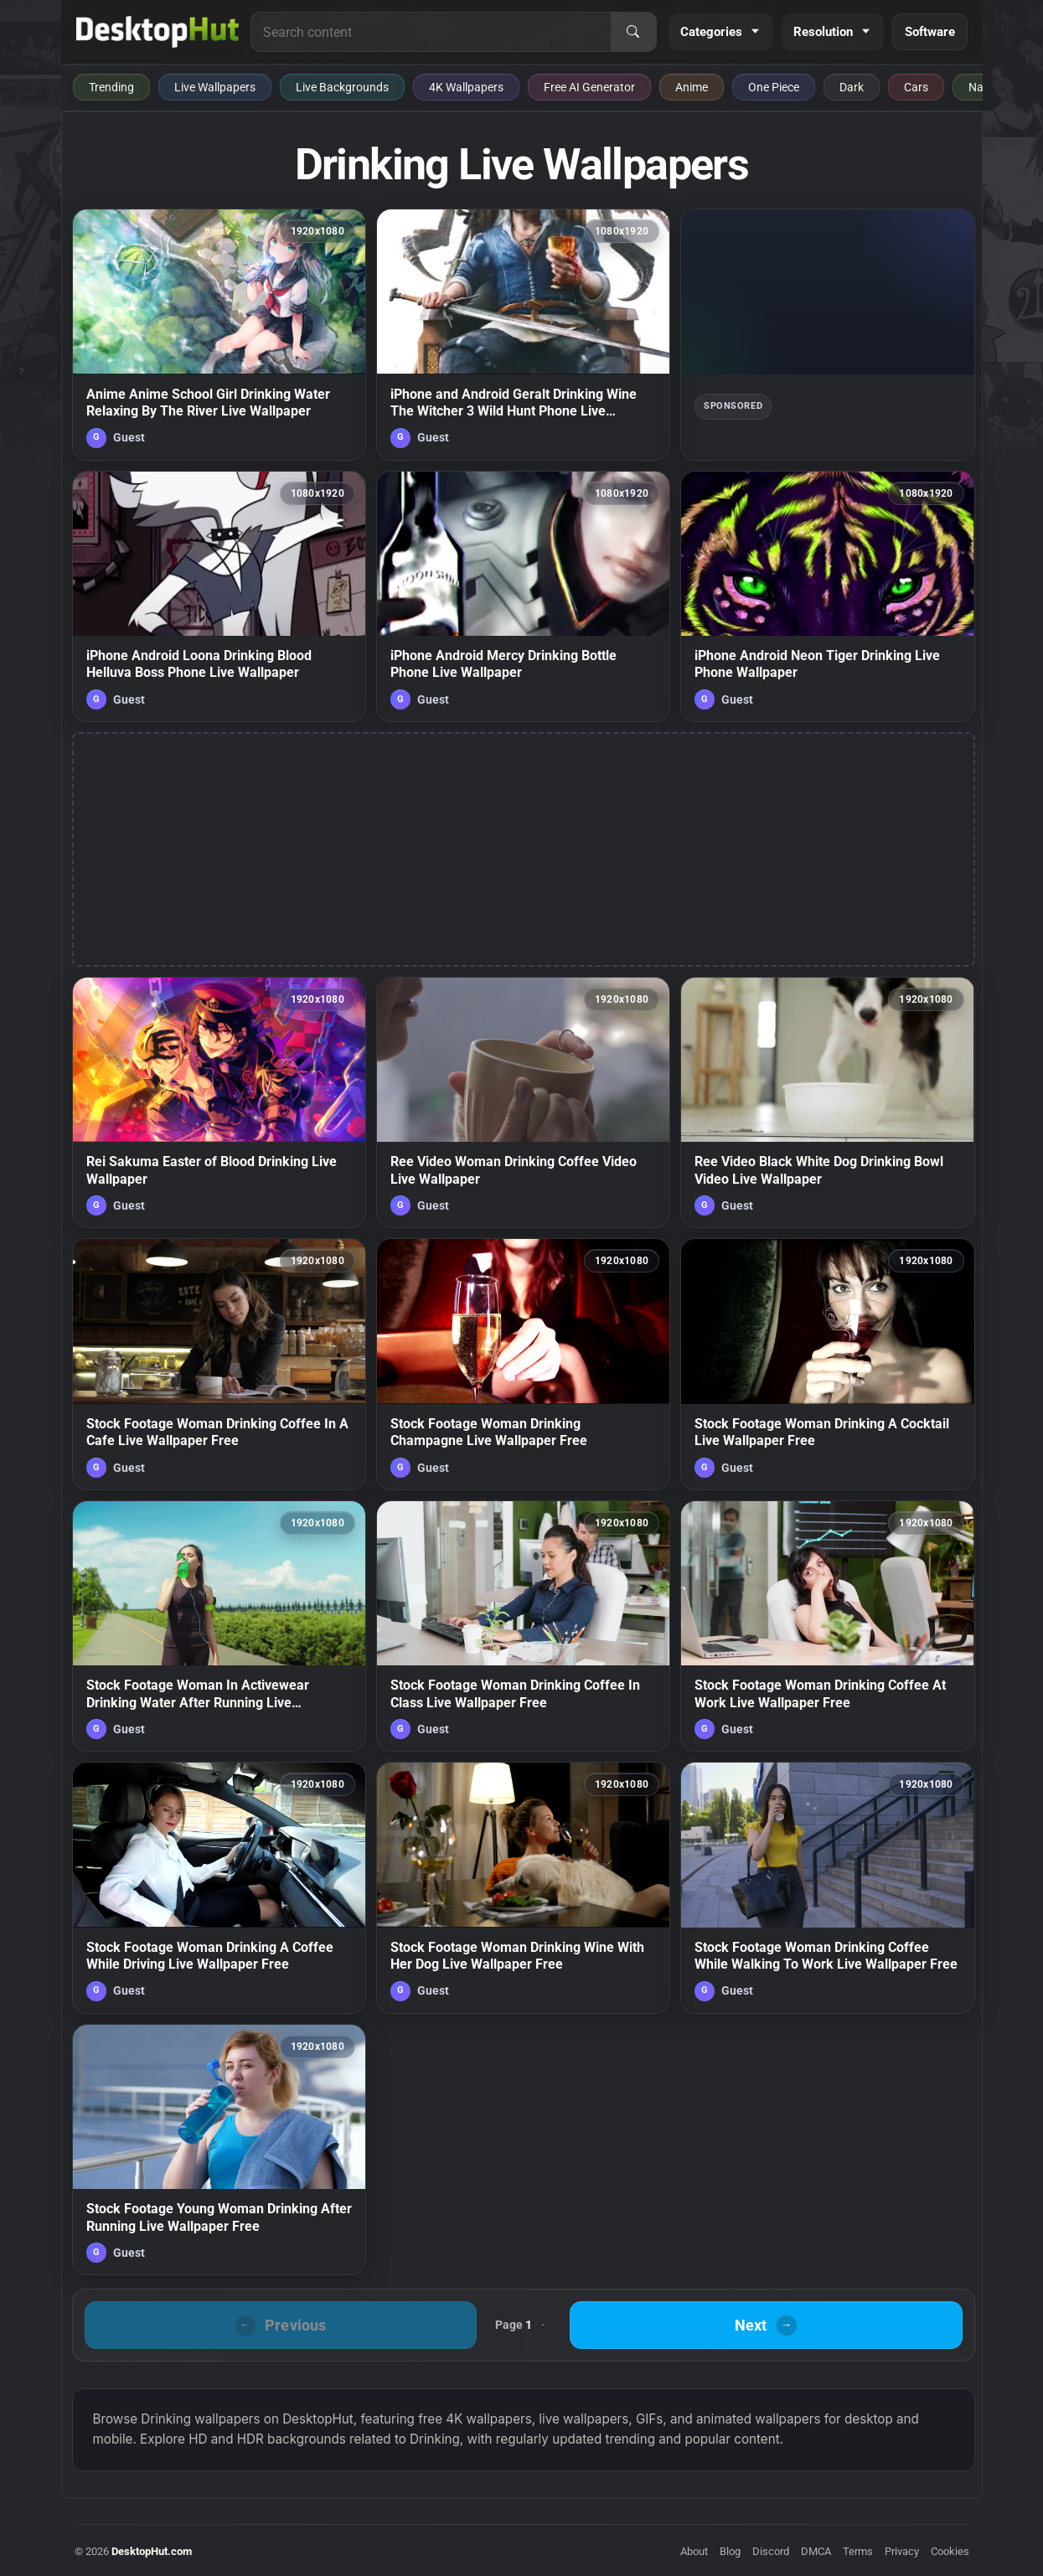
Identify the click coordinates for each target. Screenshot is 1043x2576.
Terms (858, 2551)
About (694, 2551)
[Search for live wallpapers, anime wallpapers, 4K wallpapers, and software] (430, 32)
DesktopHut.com (151, 2551)
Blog (730, 2551)
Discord (770, 2551)
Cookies (950, 2551)
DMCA (816, 2551)
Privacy (902, 2551)
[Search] (633, 32)
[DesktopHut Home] (158, 32)
